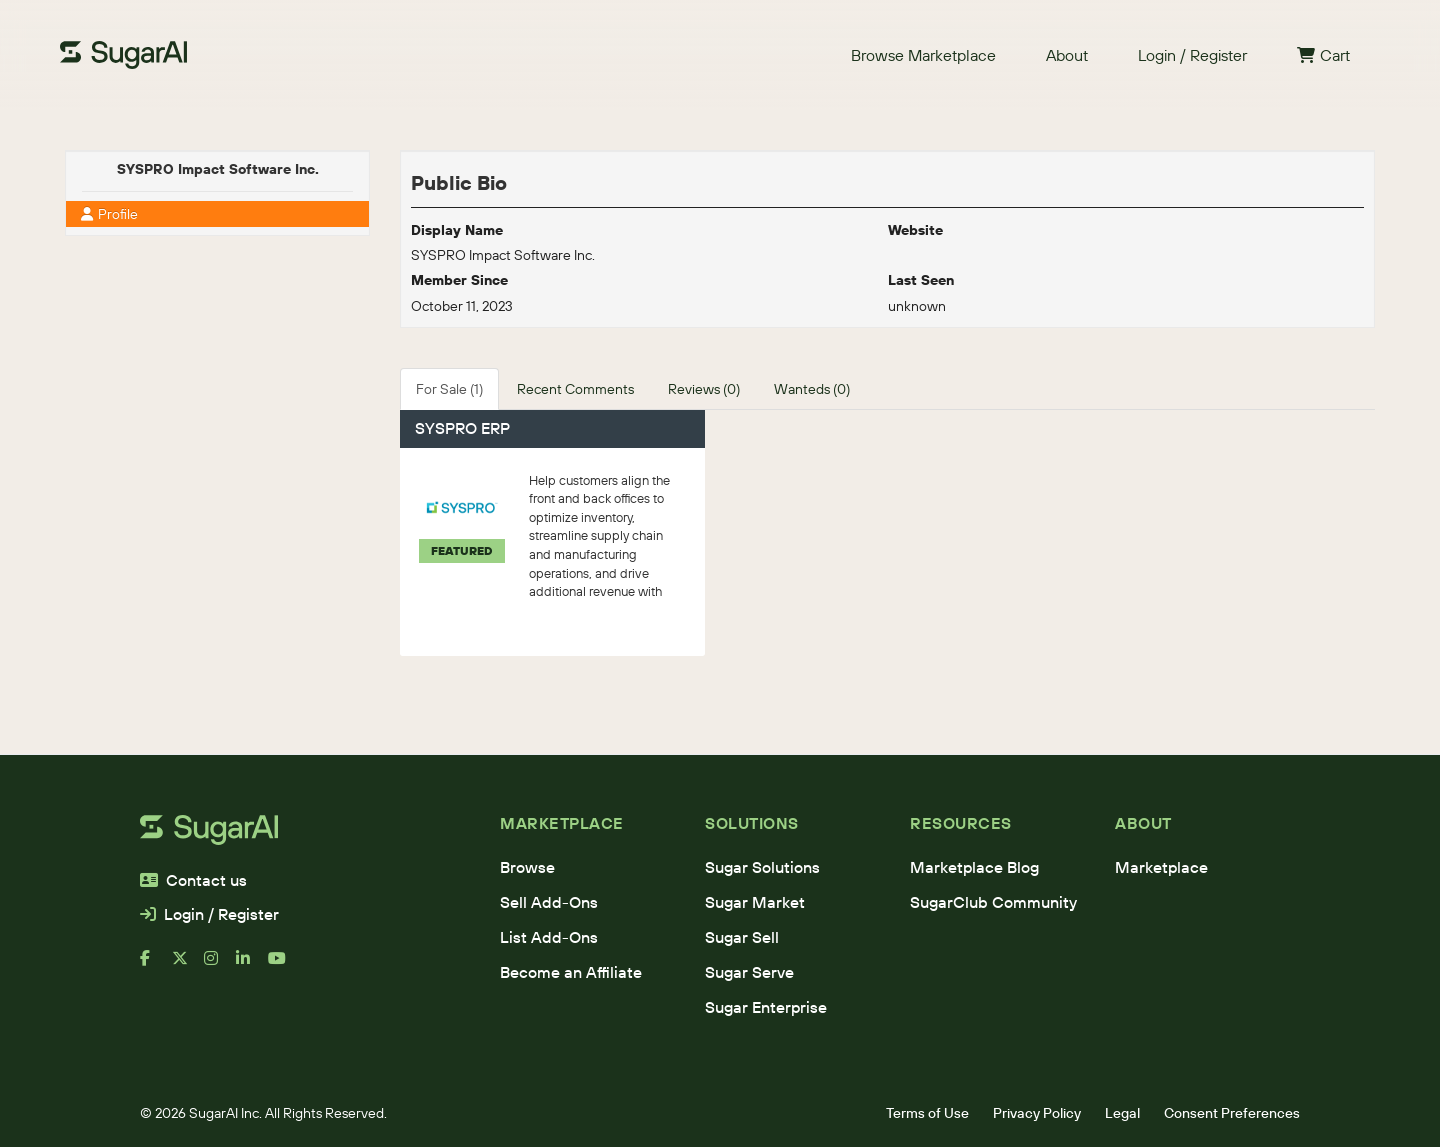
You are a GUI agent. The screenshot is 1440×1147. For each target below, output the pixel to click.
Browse (527, 867)
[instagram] (220, 966)
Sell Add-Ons (549, 902)
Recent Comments (575, 389)
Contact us (193, 880)
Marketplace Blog (974, 867)
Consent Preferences (1232, 1113)
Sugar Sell (742, 937)
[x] (188, 966)
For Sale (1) (449, 389)
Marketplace (1161, 867)
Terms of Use (927, 1113)
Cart (1323, 55)
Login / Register (1192, 55)
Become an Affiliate (571, 972)
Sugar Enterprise (766, 1007)
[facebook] (156, 966)
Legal (1122, 1113)
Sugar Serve (749, 972)
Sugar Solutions (762, 867)
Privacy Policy (1037, 1113)
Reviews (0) (704, 389)
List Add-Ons (549, 937)
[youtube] (284, 966)
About (1067, 55)
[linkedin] (252, 966)
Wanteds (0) (812, 389)
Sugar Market (755, 902)
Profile (109, 214)
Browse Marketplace (923, 55)
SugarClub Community (993, 902)
